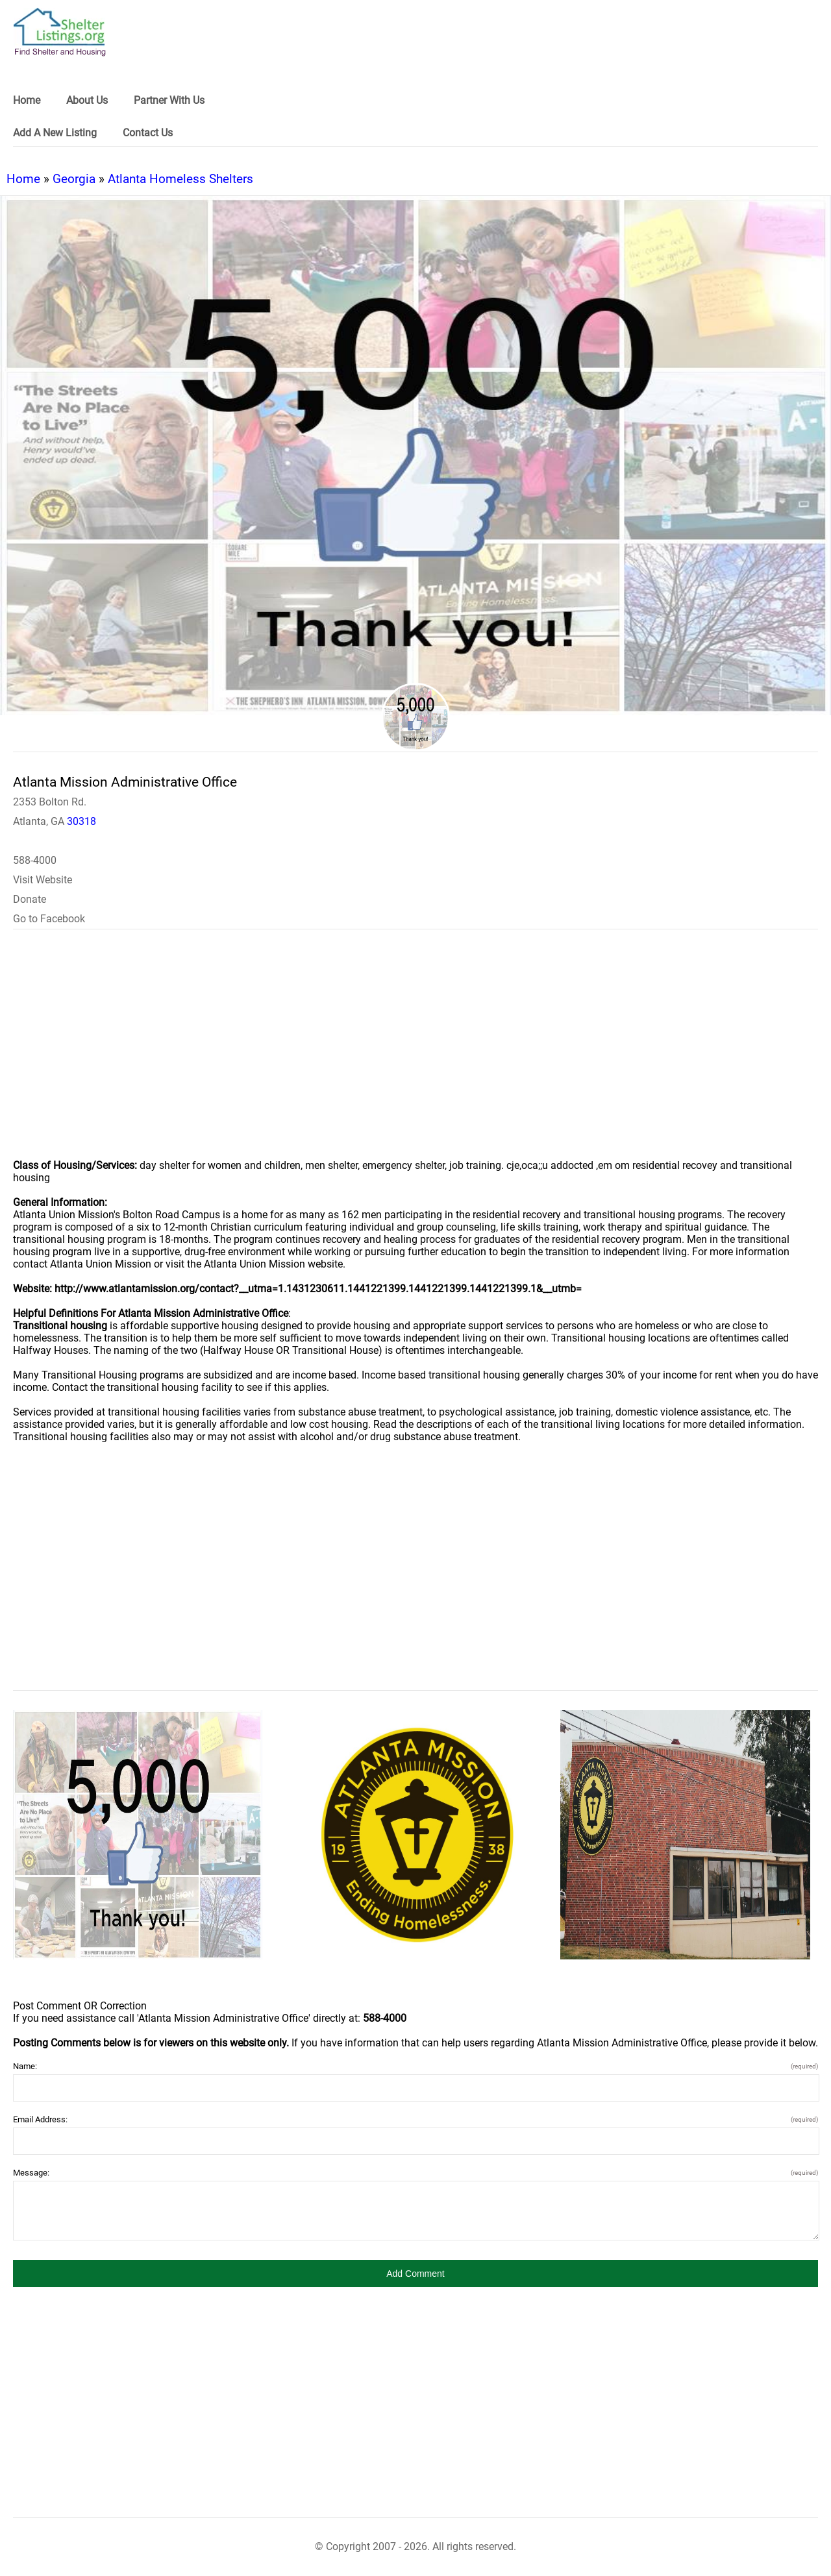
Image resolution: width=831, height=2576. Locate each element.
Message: (415, 2172)
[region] (415, 1053)
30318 (81, 821)
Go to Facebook (49, 919)
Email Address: (415, 2119)
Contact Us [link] (148, 133)
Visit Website (42, 880)
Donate (29, 899)
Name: (415, 2066)
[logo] (59, 32)
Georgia (74, 178)
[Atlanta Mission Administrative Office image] (137, 1834)
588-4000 (34, 860)
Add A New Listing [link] (55, 133)
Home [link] (26, 100)
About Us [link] (87, 100)
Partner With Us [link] (169, 100)
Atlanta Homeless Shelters (180, 178)
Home (23, 178)
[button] (415, 2273)
